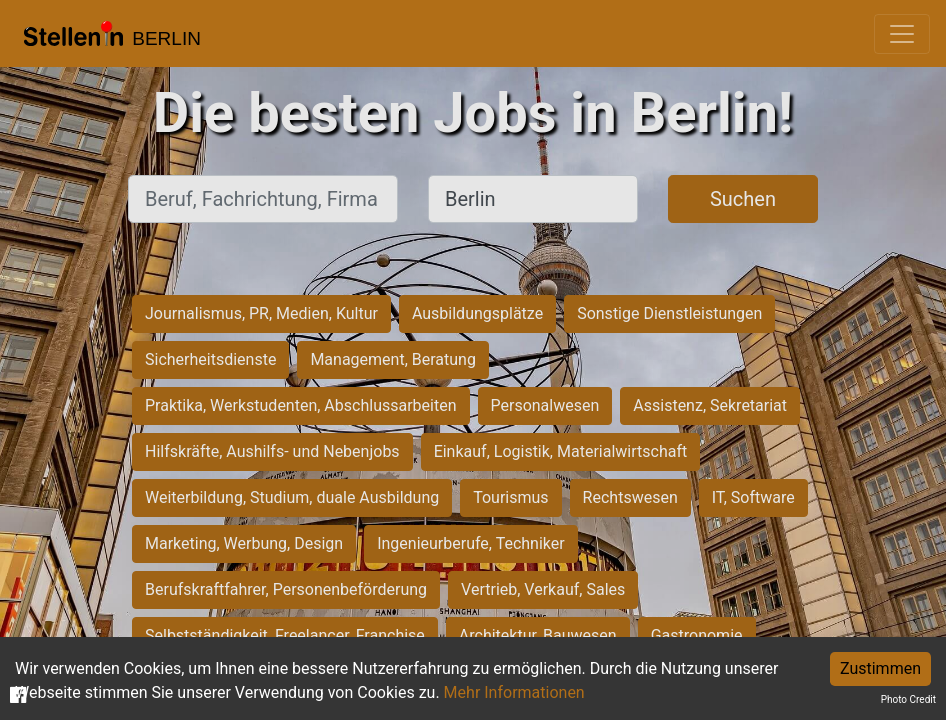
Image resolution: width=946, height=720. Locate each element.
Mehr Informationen (514, 692)
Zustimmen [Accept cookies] (880, 668)
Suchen (743, 199)
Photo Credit (908, 699)
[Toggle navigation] (902, 34)
